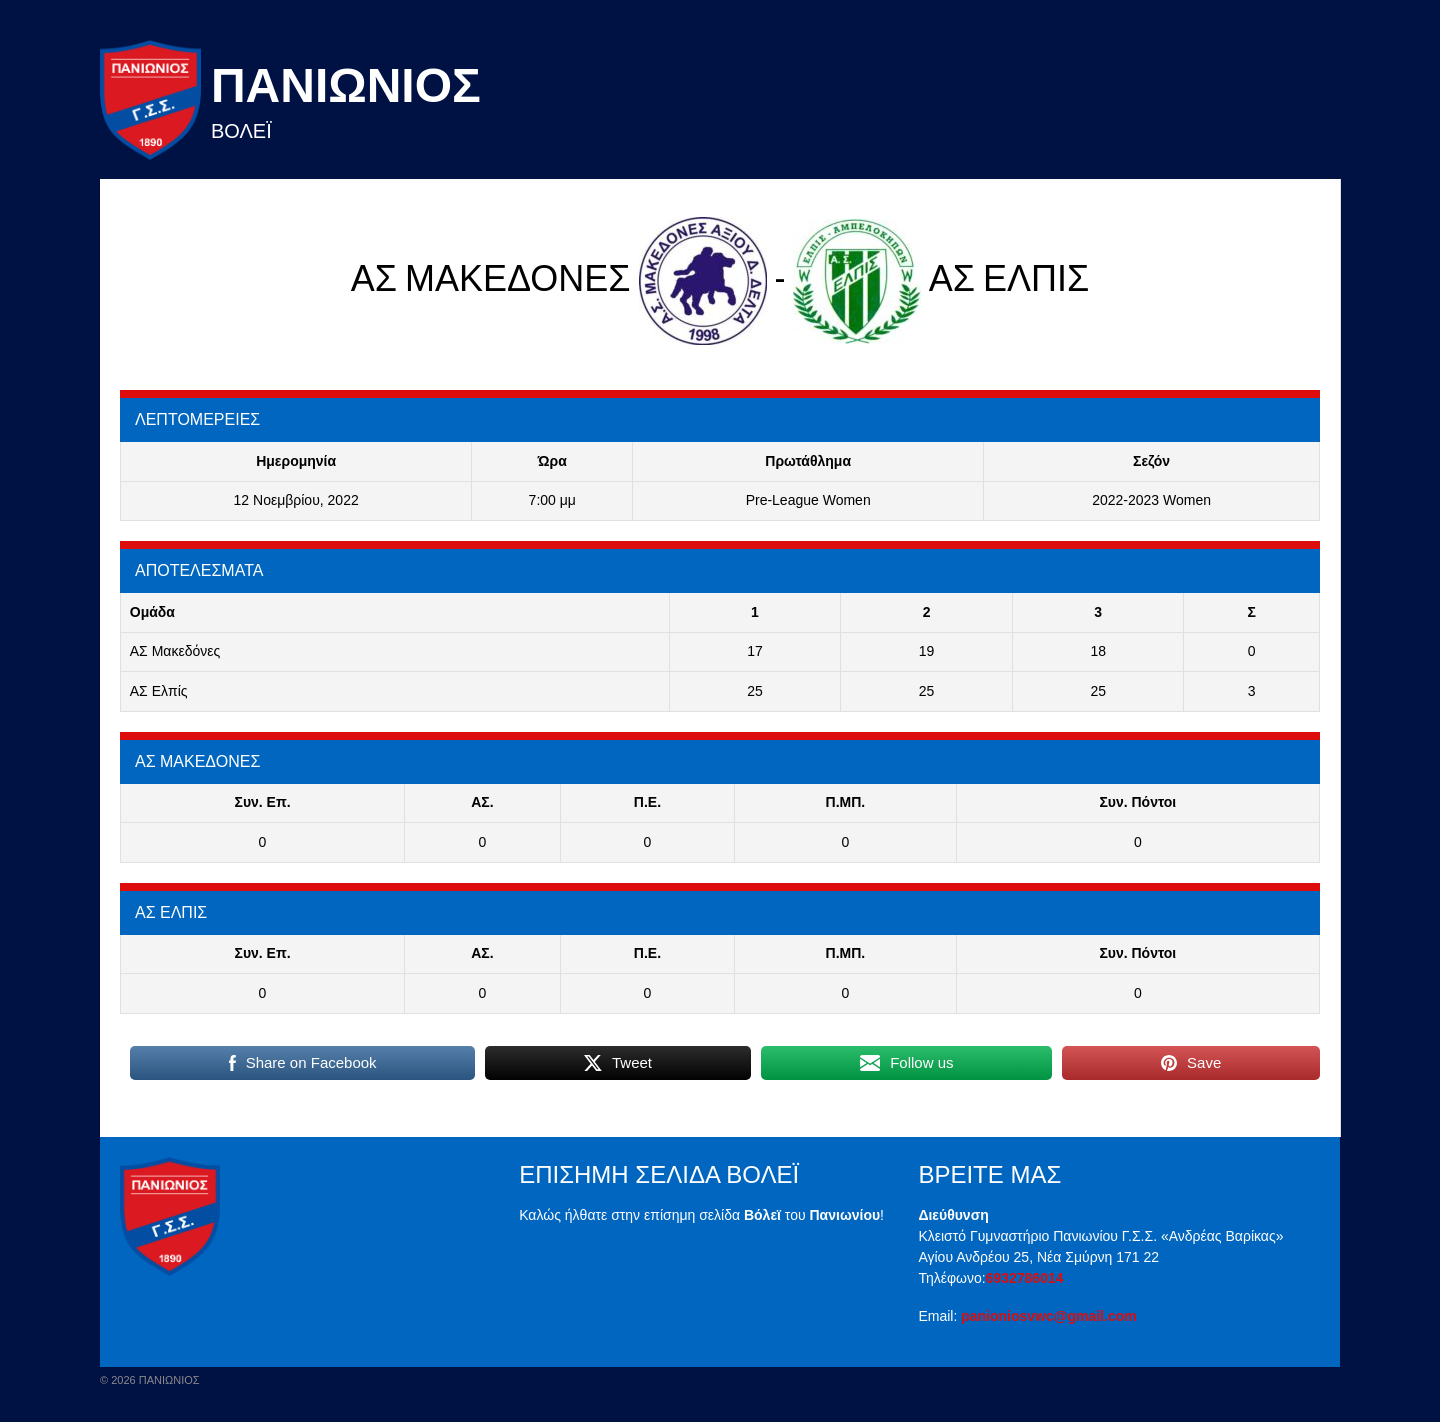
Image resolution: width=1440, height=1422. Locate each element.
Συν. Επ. (262, 802)
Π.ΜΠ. (846, 802)
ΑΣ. (482, 802)
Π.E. (647, 802)
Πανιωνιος (346, 85)
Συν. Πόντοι (1137, 802)
